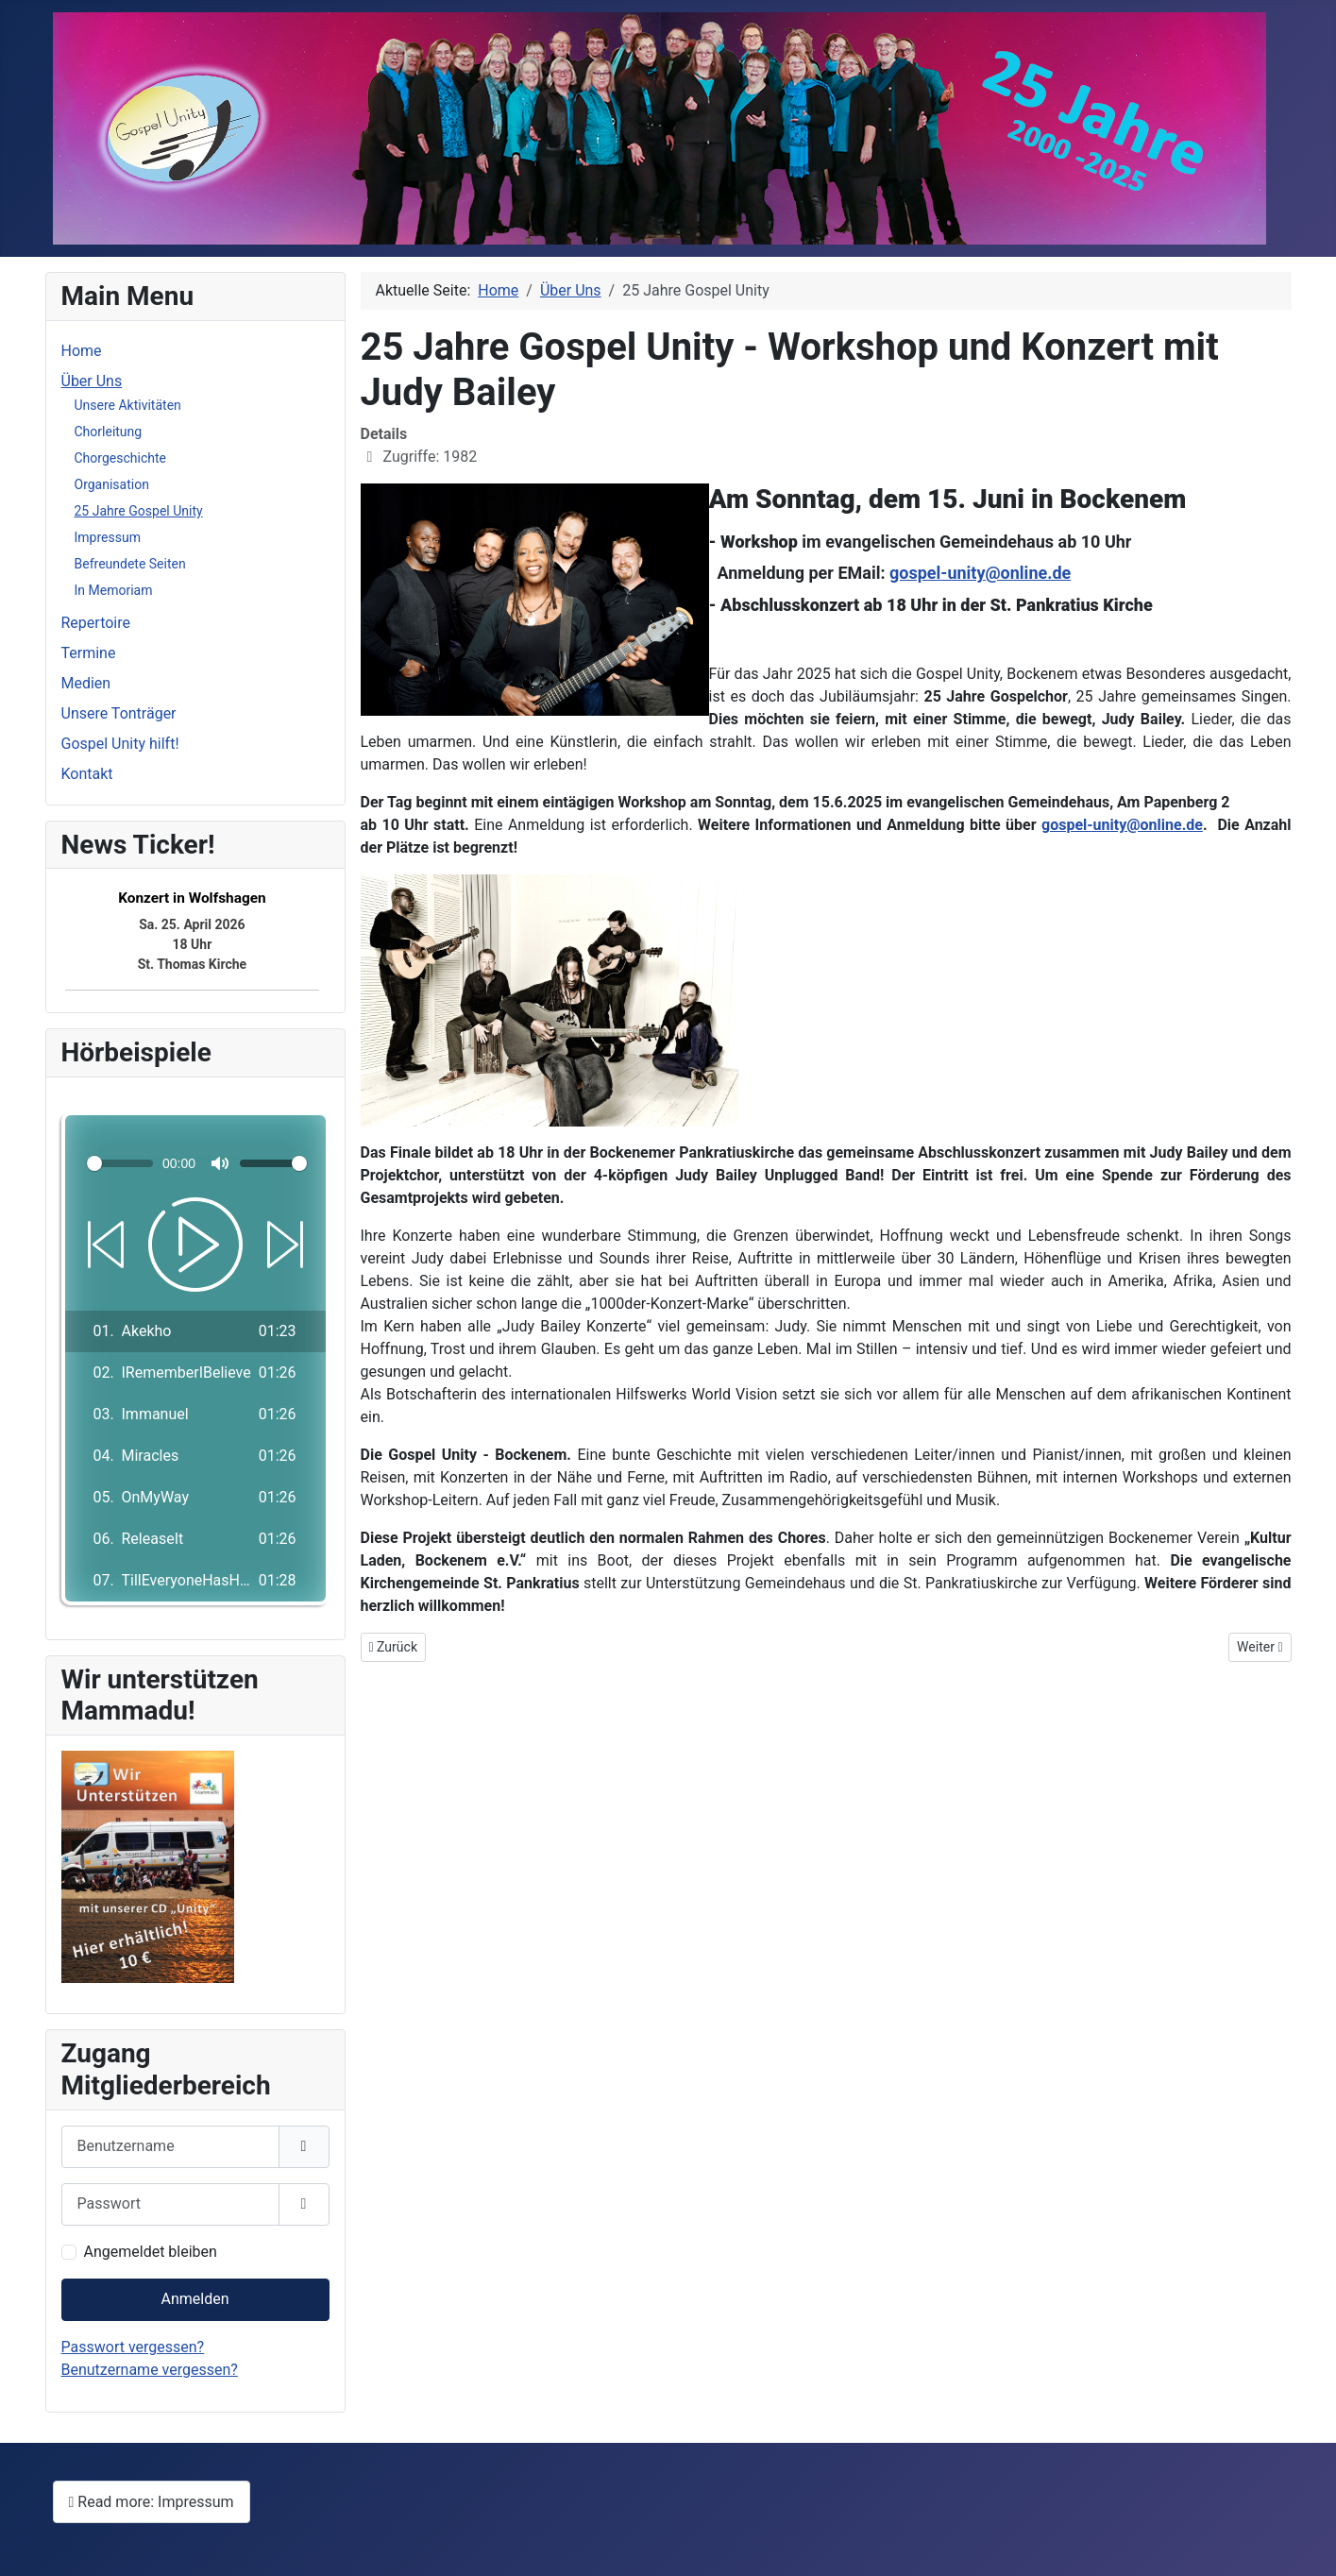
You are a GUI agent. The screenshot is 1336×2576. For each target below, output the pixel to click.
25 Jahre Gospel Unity (139, 510)
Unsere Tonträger (119, 713)
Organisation (112, 484)
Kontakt (87, 774)
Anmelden (194, 2299)
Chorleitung (109, 431)
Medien (86, 683)
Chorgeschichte (120, 458)
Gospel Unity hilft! (120, 744)
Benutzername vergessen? (149, 2370)
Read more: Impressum (151, 2502)
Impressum (108, 537)
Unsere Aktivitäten (128, 405)
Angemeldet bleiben (150, 2252)
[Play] (195, 1244)
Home (81, 351)
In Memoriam (114, 590)
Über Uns (92, 381)
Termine (88, 653)
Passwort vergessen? (133, 2347)
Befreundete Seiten (130, 563)
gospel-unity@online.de (980, 573)
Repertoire (95, 623)
